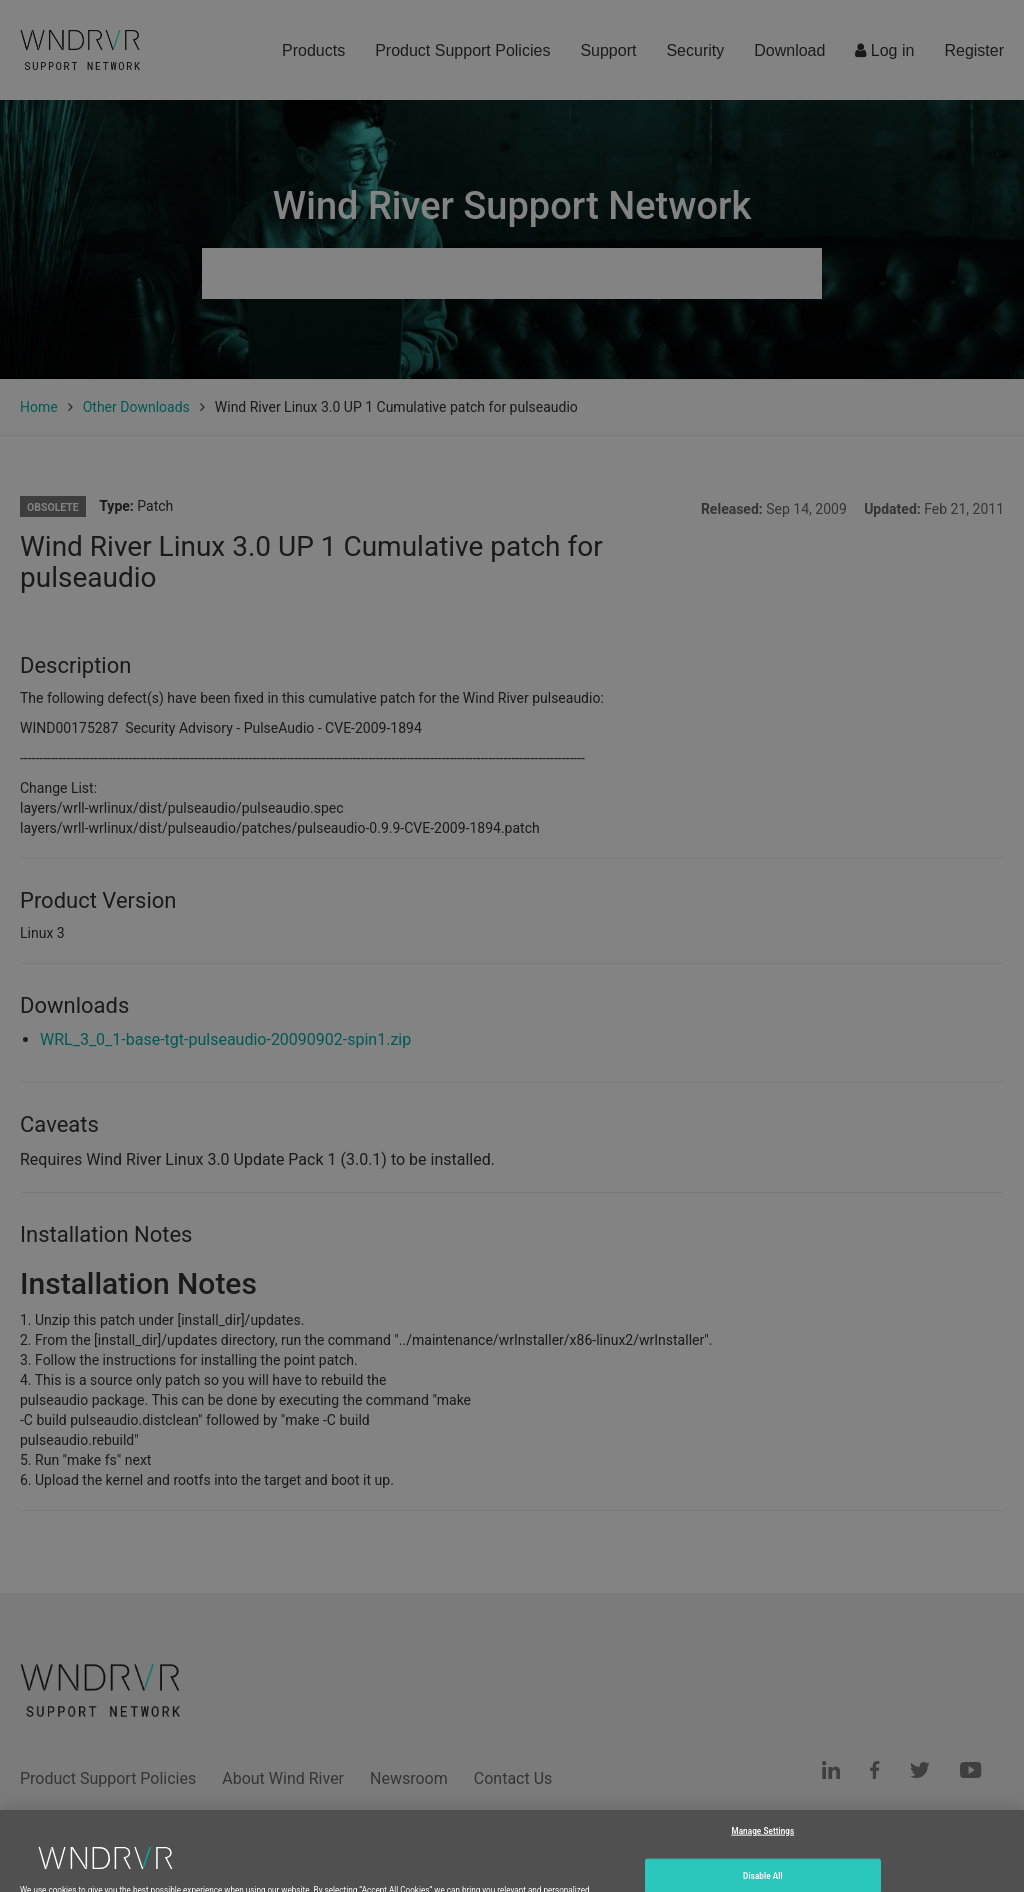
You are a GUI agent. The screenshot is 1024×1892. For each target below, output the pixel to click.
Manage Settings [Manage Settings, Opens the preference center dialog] (762, 1844)
